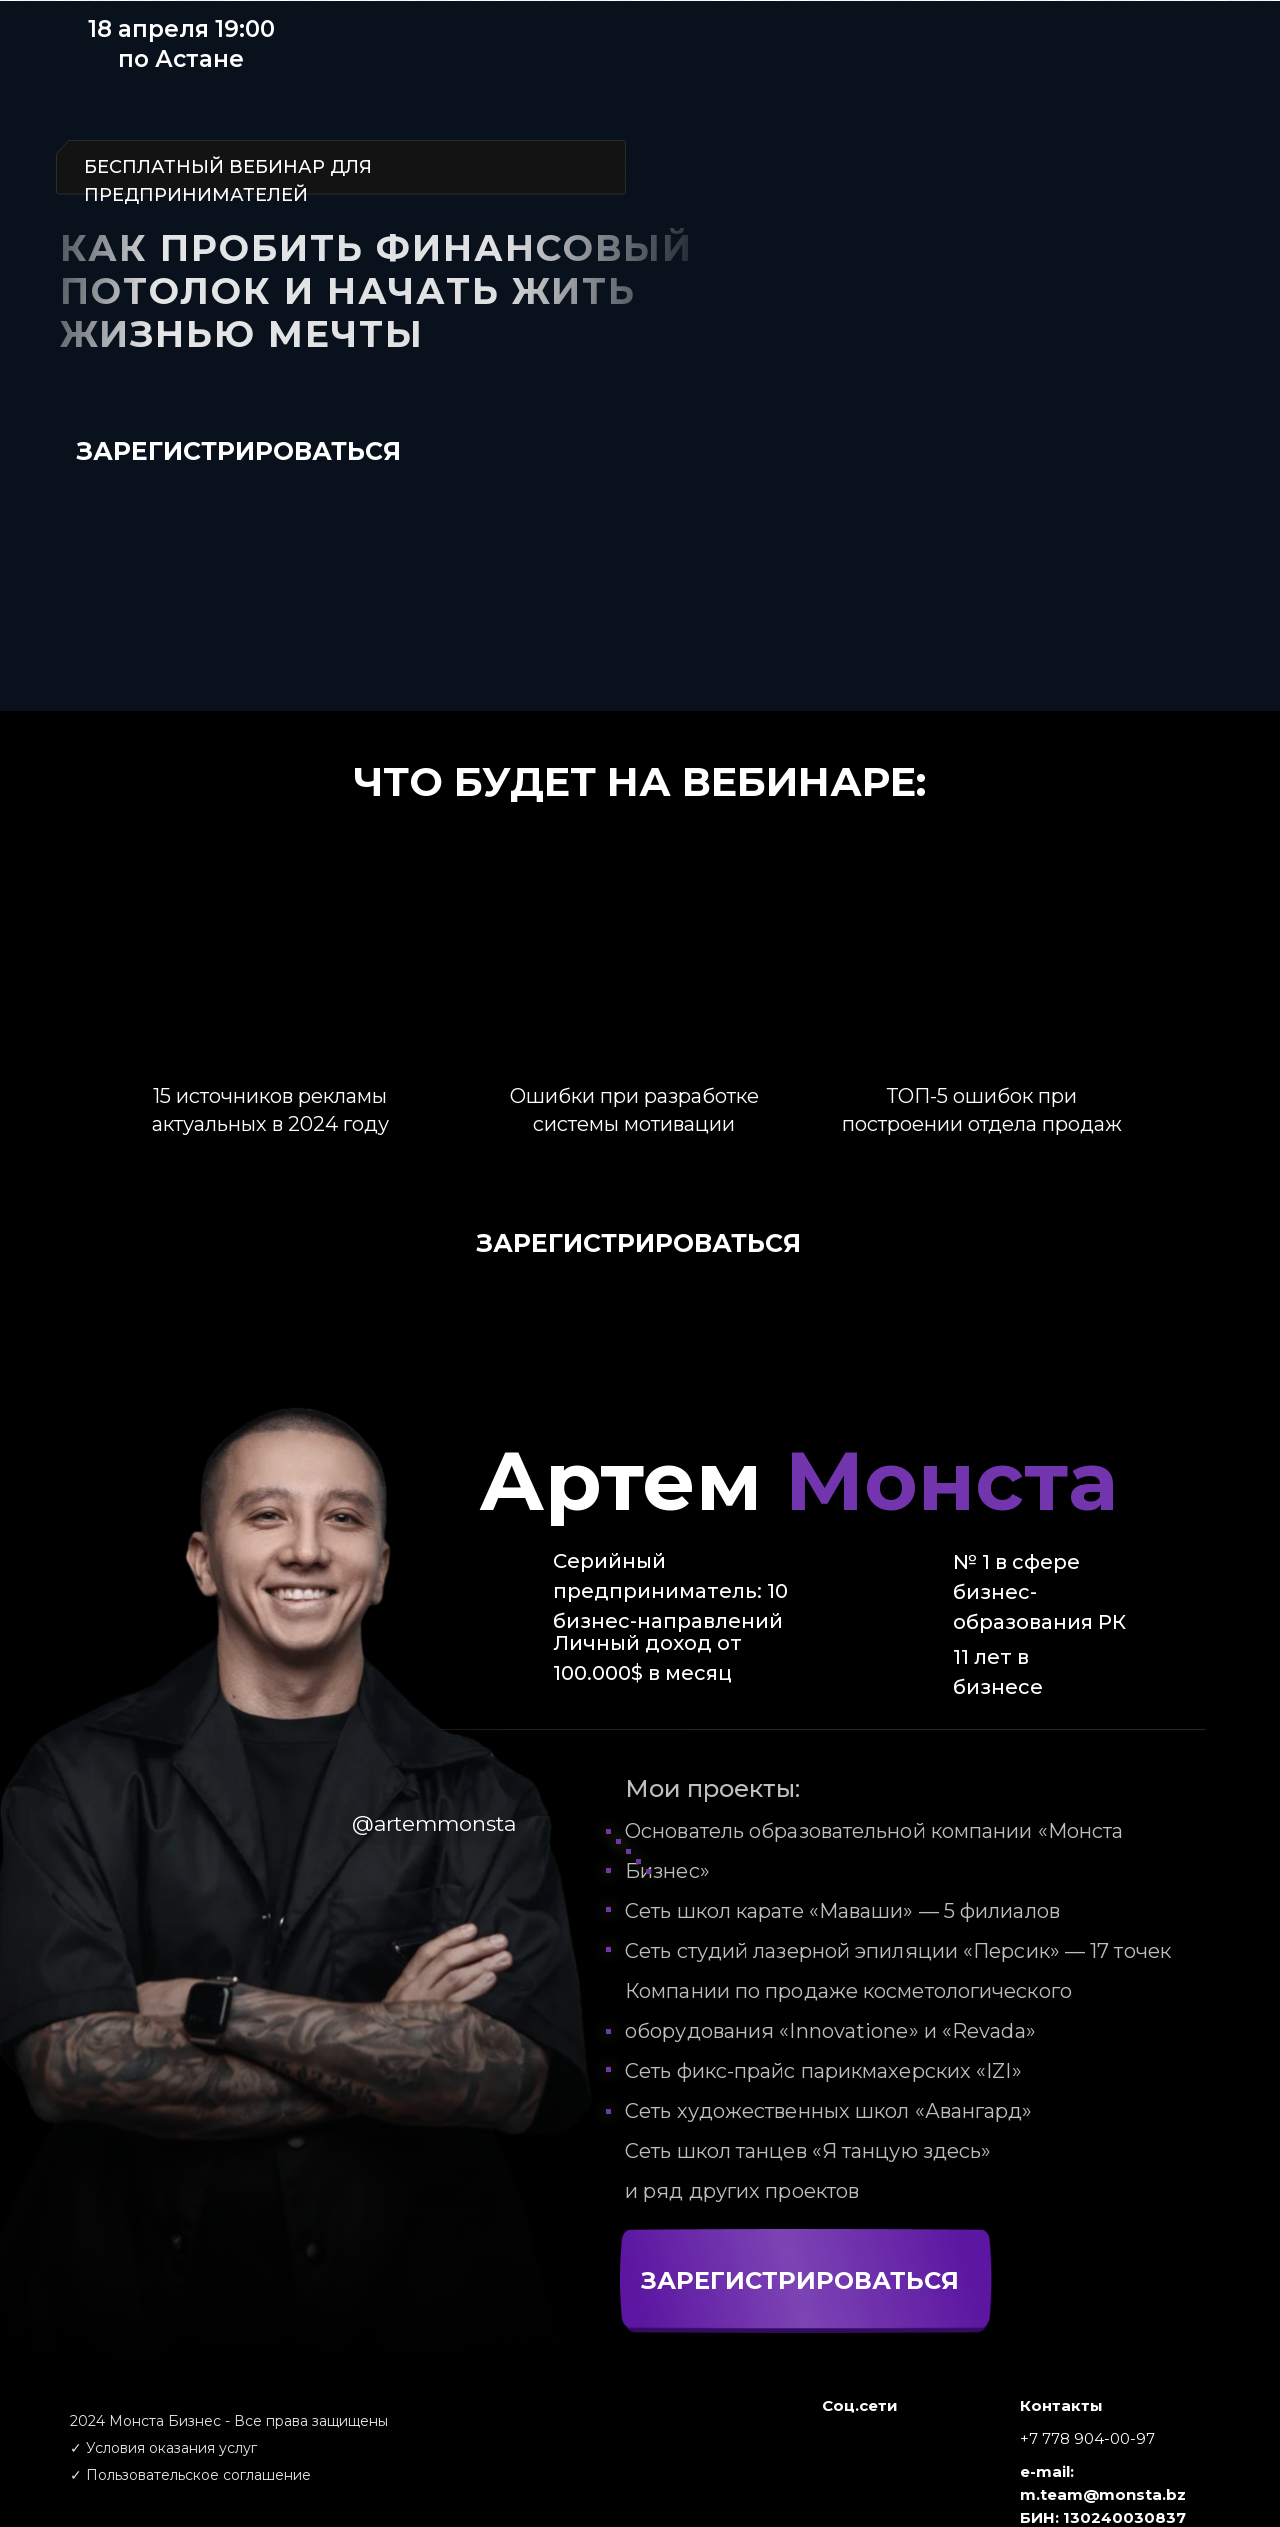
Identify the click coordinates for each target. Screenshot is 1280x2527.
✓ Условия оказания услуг (163, 2448)
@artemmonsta (434, 1823)
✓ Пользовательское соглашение (190, 2475)
